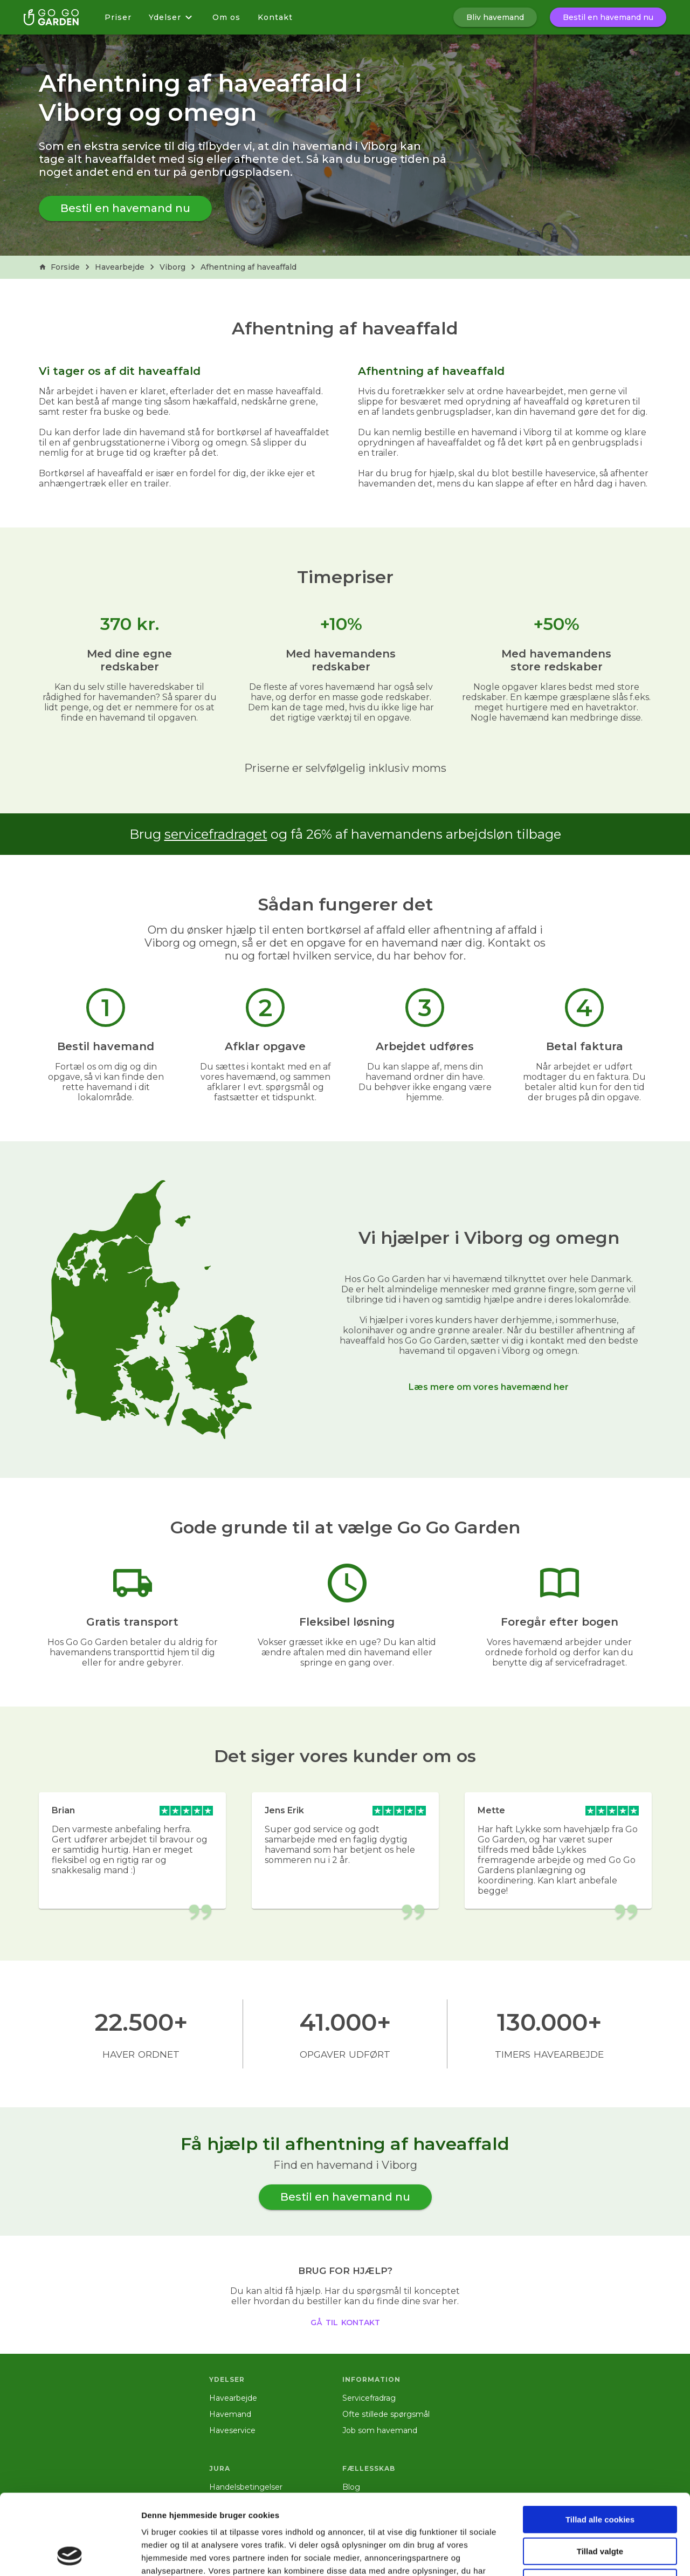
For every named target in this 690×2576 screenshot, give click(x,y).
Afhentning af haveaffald (248, 267)
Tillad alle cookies (599, 2444)
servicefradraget (215, 834)
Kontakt (275, 17)
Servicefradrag (369, 2398)
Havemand (230, 2414)
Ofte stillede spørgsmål (386, 2414)
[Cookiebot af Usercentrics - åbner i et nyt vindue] (70, 2555)
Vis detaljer (560, 2554)
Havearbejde (119, 267)
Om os (226, 17)
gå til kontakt (345, 2321)
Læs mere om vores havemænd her (489, 1387)
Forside (59, 267)
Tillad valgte (600, 2476)
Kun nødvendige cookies (600, 2507)
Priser (118, 17)
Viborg (172, 267)
